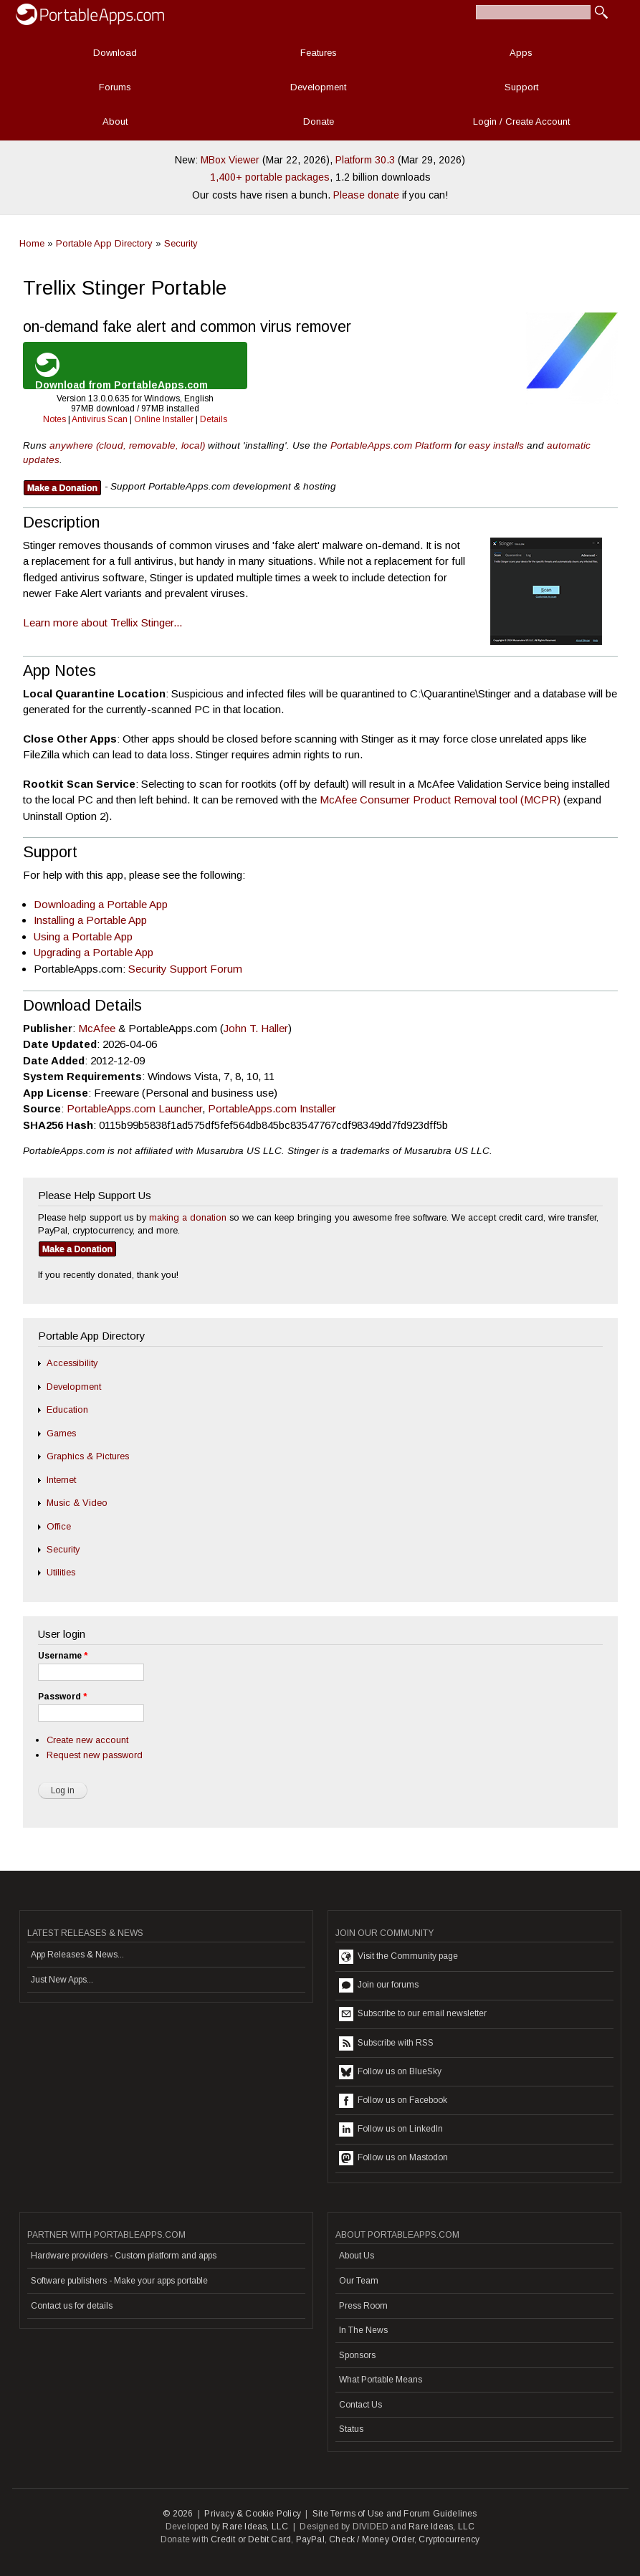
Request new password (95, 1755)
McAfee (96, 1028)
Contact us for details (72, 2306)
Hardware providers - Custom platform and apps (123, 2256)
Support (521, 87)
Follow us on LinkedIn (391, 2129)
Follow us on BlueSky (390, 2072)
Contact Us (360, 2405)
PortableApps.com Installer (272, 1108)
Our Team (358, 2281)
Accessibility (72, 1363)
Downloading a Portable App (101, 904)
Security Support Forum (185, 969)
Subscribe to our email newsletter (413, 2014)
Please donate (366, 195)
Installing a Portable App (90, 920)
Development (318, 87)
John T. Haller (256, 1028)
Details (213, 419)
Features (318, 52)
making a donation (187, 1217)
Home (31, 243)
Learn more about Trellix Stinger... (102, 622)
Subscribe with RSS (386, 2043)
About (115, 121)
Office (59, 1526)
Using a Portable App (83, 936)
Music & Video (77, 1502)
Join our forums (379, 1985)
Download (115, 52)
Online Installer (164, 419)
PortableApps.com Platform (391, 445)
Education (67, 1409)
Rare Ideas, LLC (255, 2527)
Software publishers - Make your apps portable (119, 2281)
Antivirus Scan (100, 419)
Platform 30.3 (365, 160)
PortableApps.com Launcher (134, 1108)
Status (351, 2429)
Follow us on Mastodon (393, 2158)
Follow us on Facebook (393, 2101)
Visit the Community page (398, 1957)
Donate (318, 121)
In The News (363, 2330)
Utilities (61, 1572)
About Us (356, 2256)
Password (62, 1697)
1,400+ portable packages (270, 177)
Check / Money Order (371, 2539)
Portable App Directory (104, 243)
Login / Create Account (521, 121)
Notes (54, 419)
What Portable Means (380, 2380)
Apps (521, 52)
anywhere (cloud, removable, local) (127, 445)
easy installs (496, 445)
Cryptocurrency (449, 2539)
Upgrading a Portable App (93, 952)
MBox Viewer (230, 160)
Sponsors (357, 2355)
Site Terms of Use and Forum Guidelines (394, 2514)
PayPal (310, 2539)
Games (61, 1433)
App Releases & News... (77, 1955)
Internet (61, 1479)
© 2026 (178, 2514)
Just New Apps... (62, 1980)
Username (62, 1656)
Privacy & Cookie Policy (252, 2514)
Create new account (87, 1740)
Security (181, 243)
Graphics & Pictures (88, 1456)
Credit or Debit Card (251, 2539)
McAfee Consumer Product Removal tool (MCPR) (440, 799)
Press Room (363, 2306)
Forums (115, 87)
